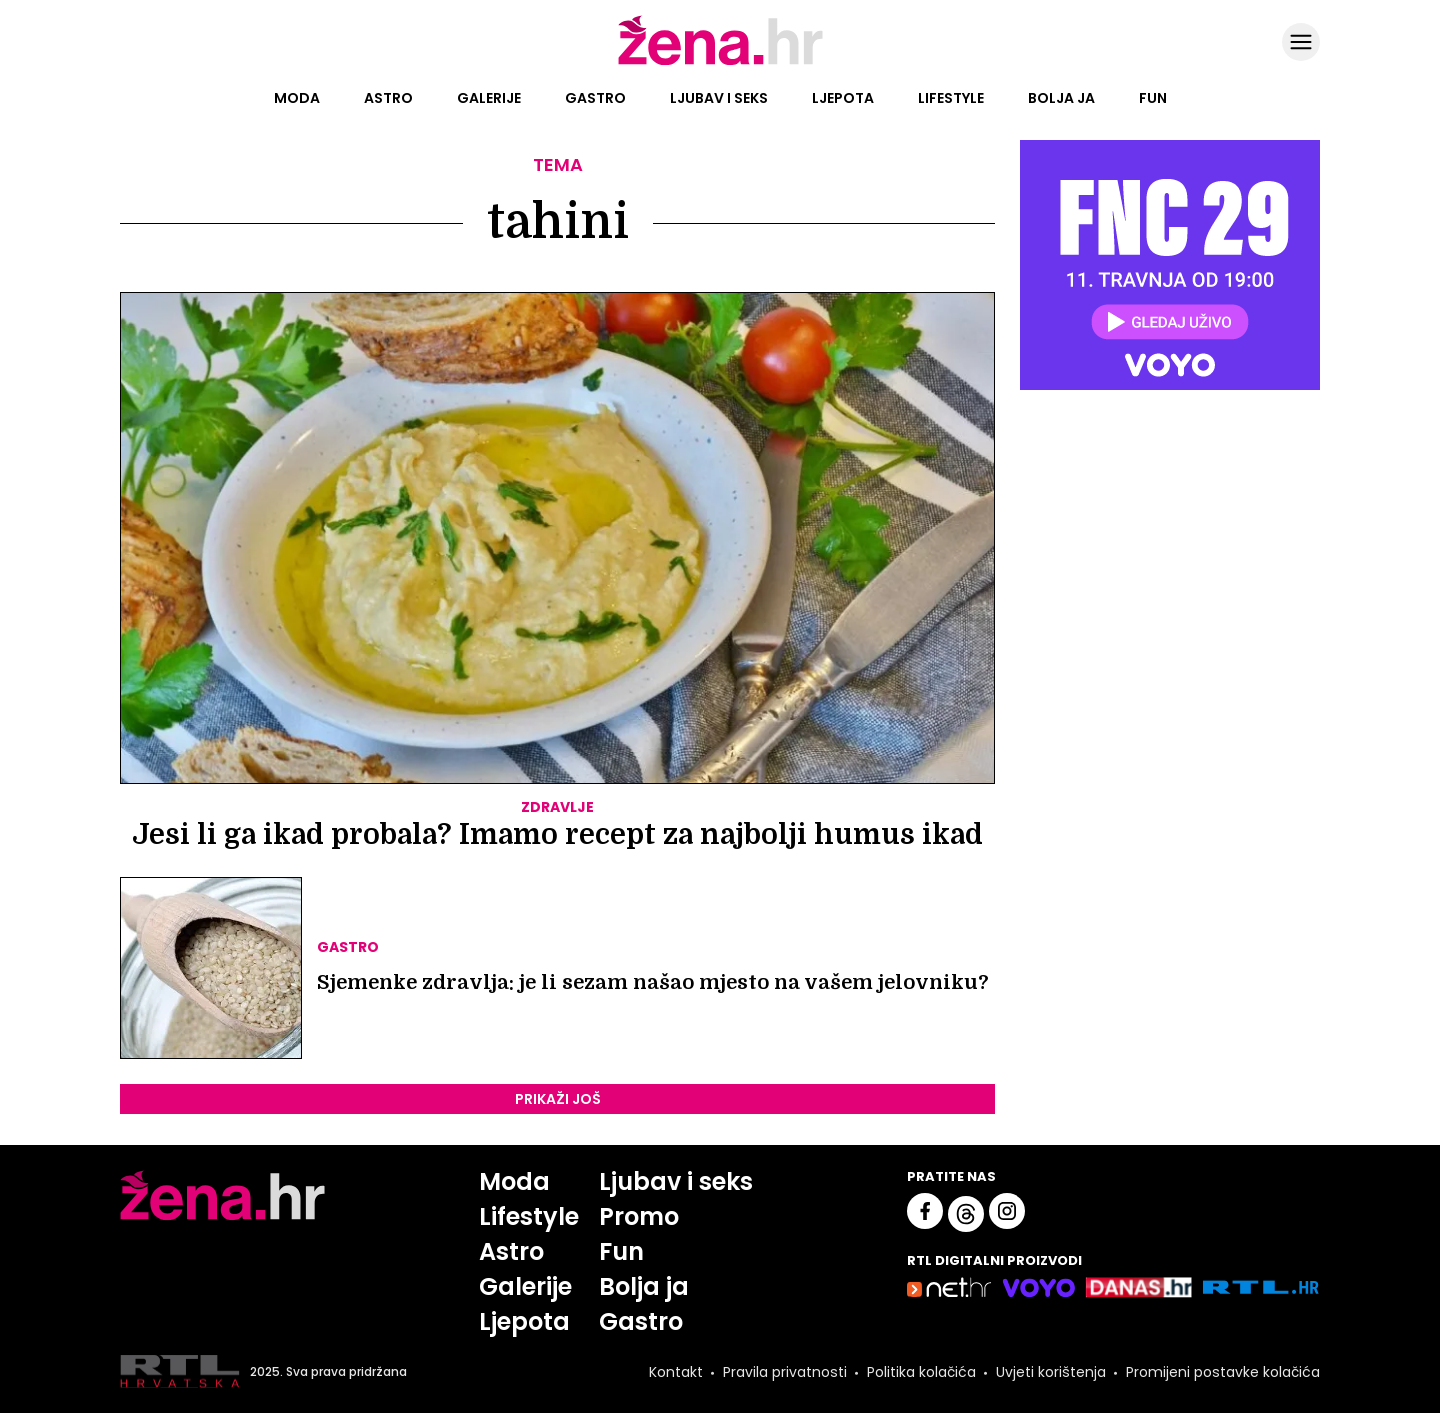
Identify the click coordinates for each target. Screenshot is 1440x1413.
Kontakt (676, 1372)
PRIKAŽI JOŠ (558, 1099)
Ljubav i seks (719, 98)
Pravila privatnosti (785, 1372)
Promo (639, 1216)
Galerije (489, 98)
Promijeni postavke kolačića (1223, 1372)
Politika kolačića (921, 1372)
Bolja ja (1061, 98)
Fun (1153, 98)
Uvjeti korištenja (1051, 1372)
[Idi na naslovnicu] (720, 63)
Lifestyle (951, 98)
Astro (388, 98)
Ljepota (843, 98)
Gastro (595, 98)
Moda (297, 98)
